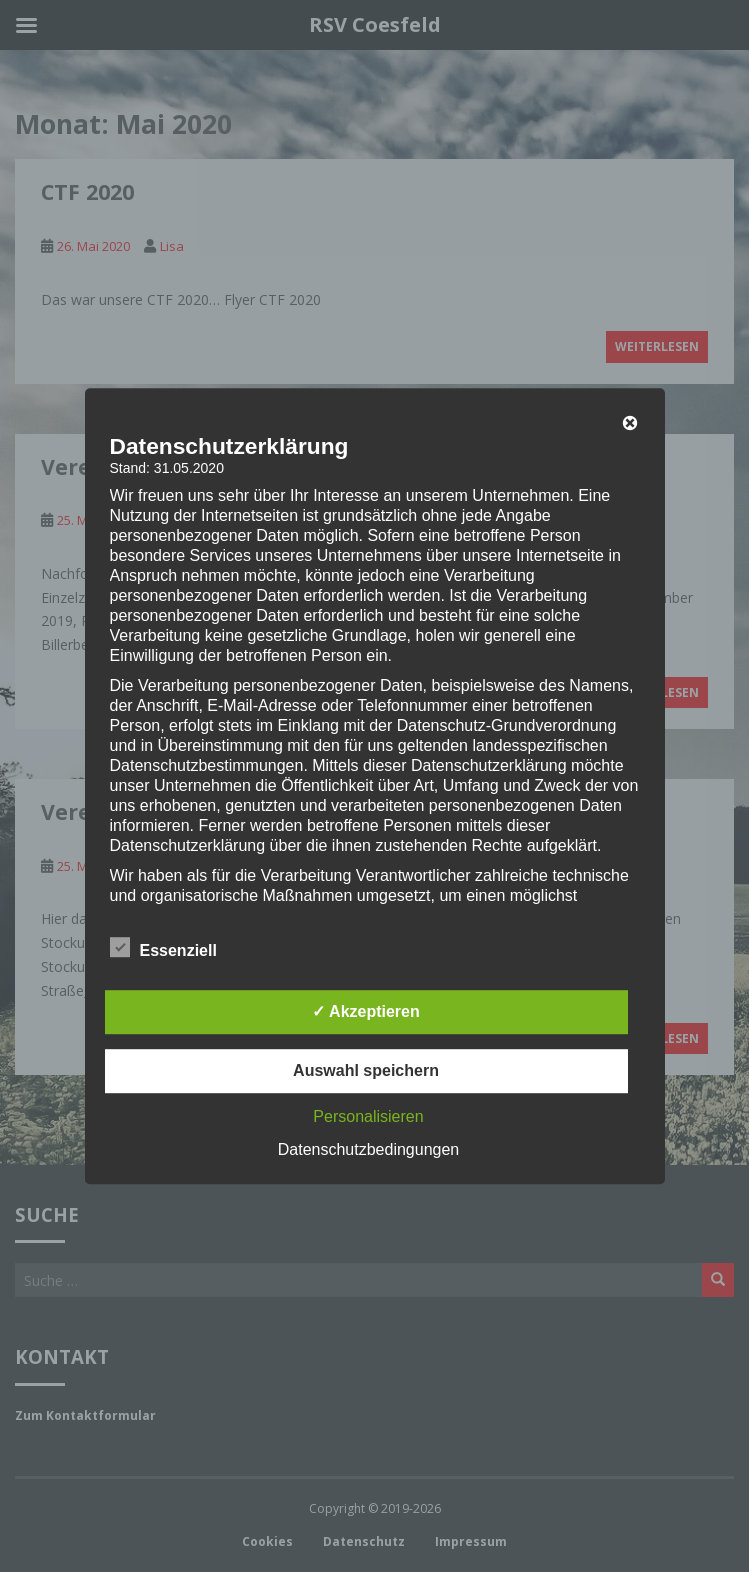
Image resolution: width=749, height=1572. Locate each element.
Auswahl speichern (366, 1070)
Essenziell (163, 948)
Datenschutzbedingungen (368, 1149)
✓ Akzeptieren (366, 1011)
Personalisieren (368, 1116)
